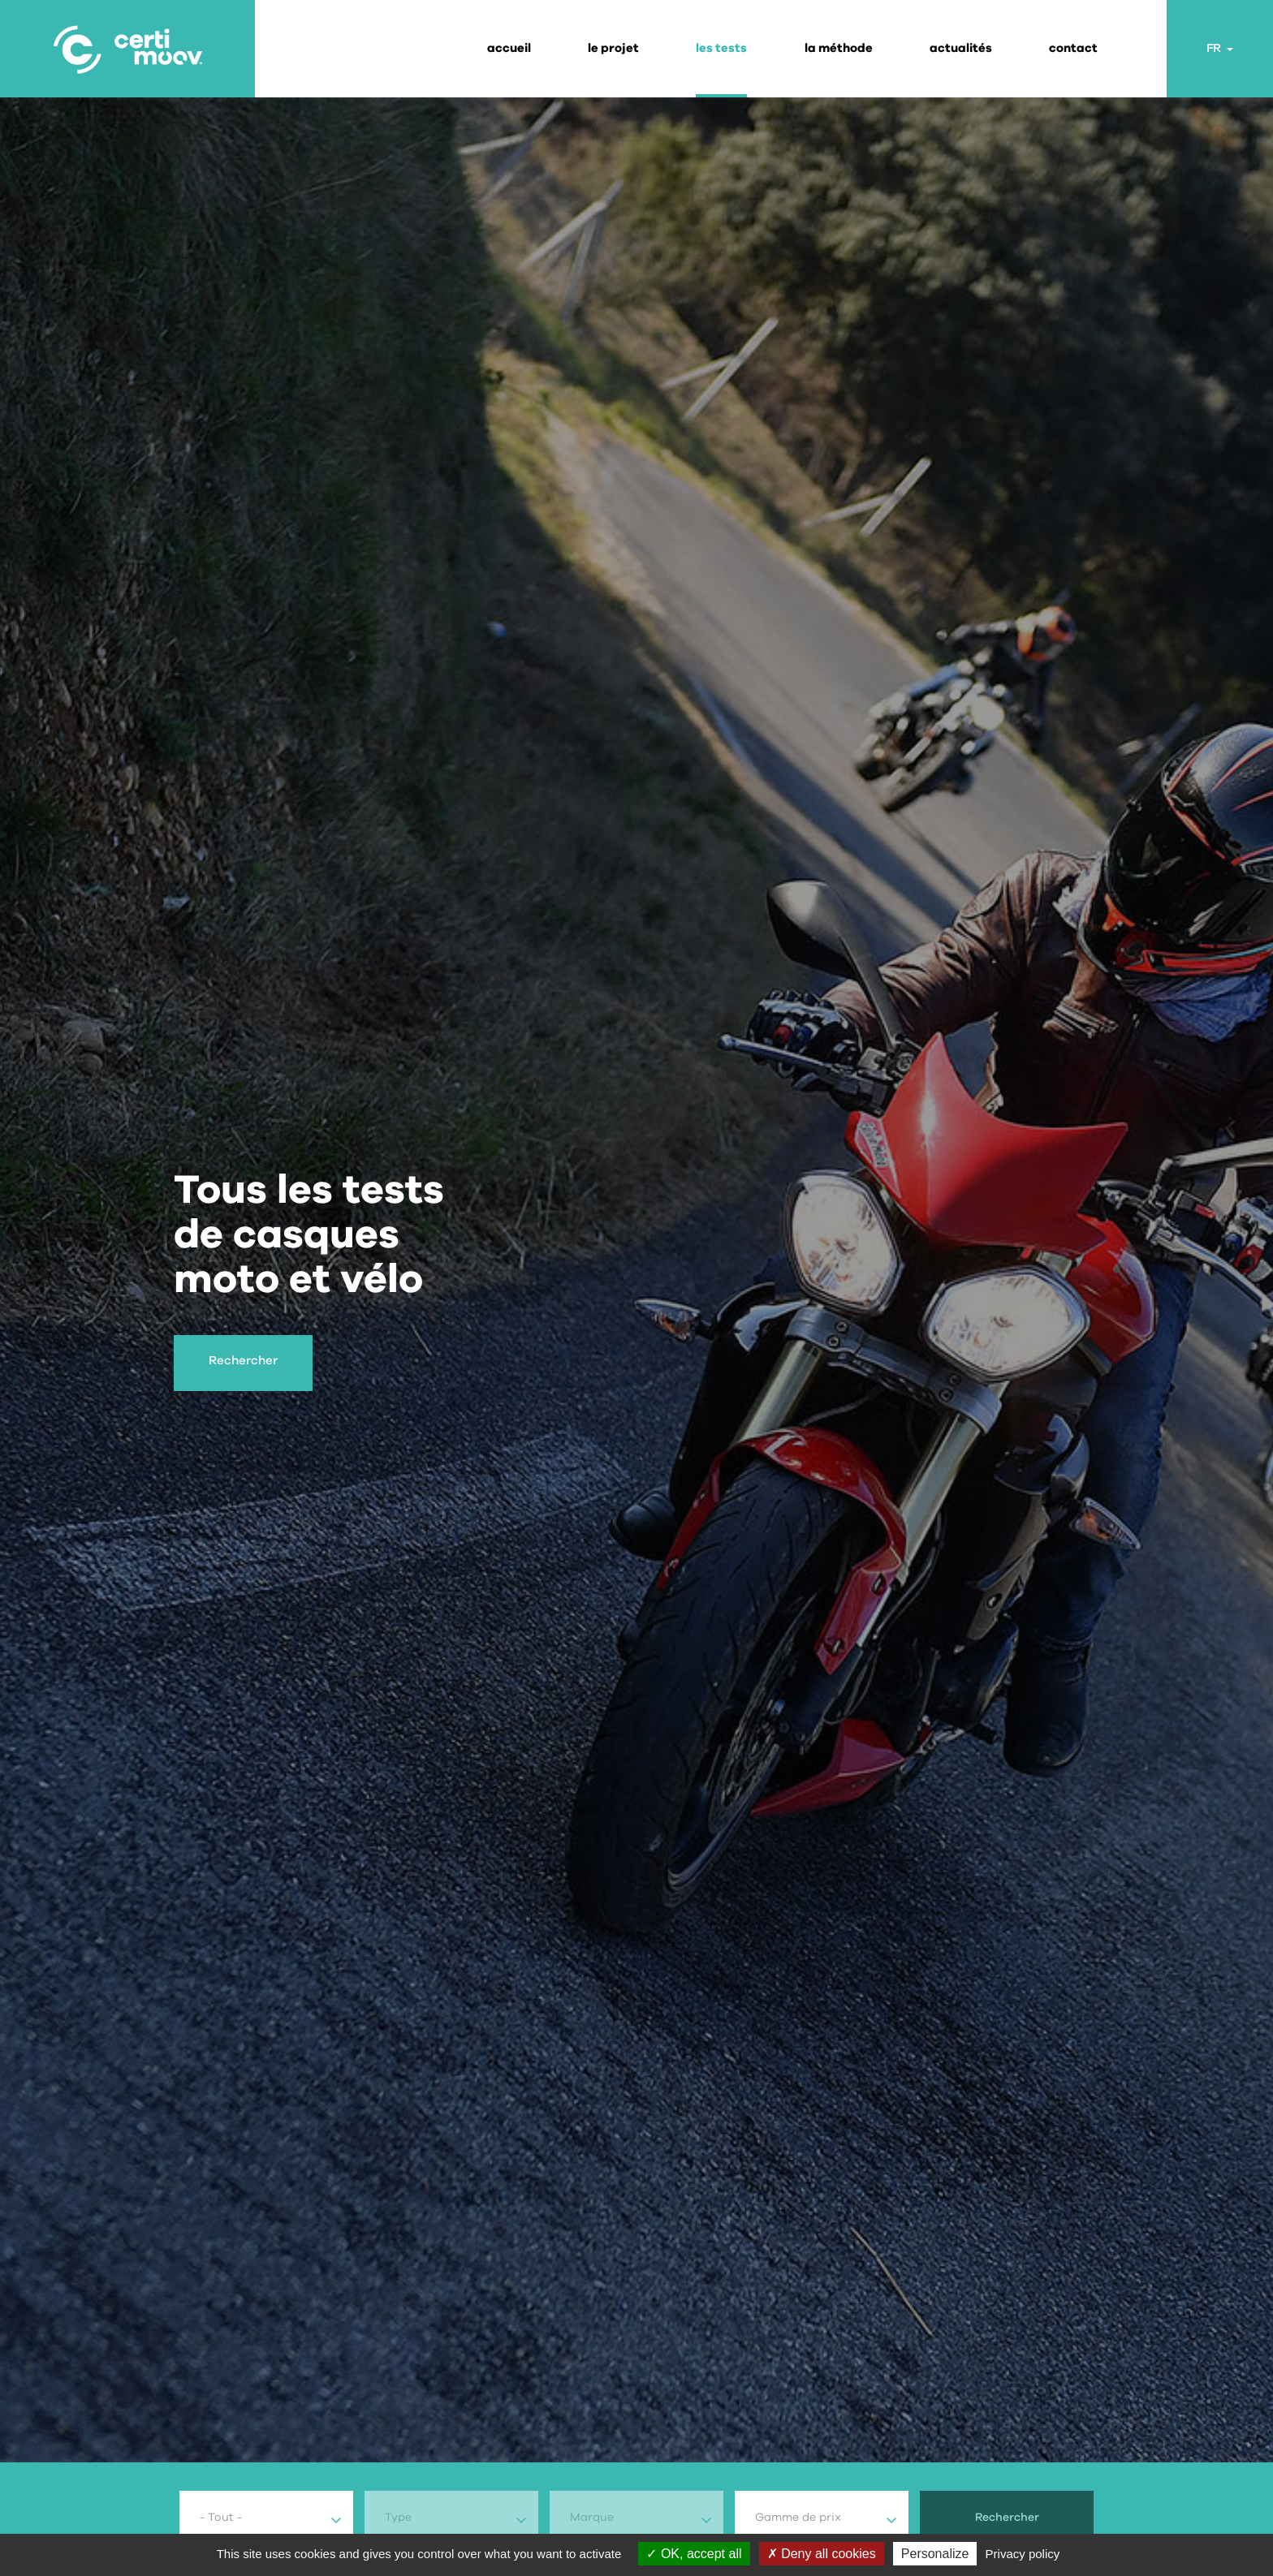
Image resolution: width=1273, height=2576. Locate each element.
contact (1073, 48)
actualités (961, 48)
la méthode (839, 48)
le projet (613, 48)
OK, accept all (693, 2554)
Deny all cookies (821, 2554)
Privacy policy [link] (1023, 2554)
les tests (721, 48)
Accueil (509, 48)
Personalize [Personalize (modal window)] (935, 2554)
